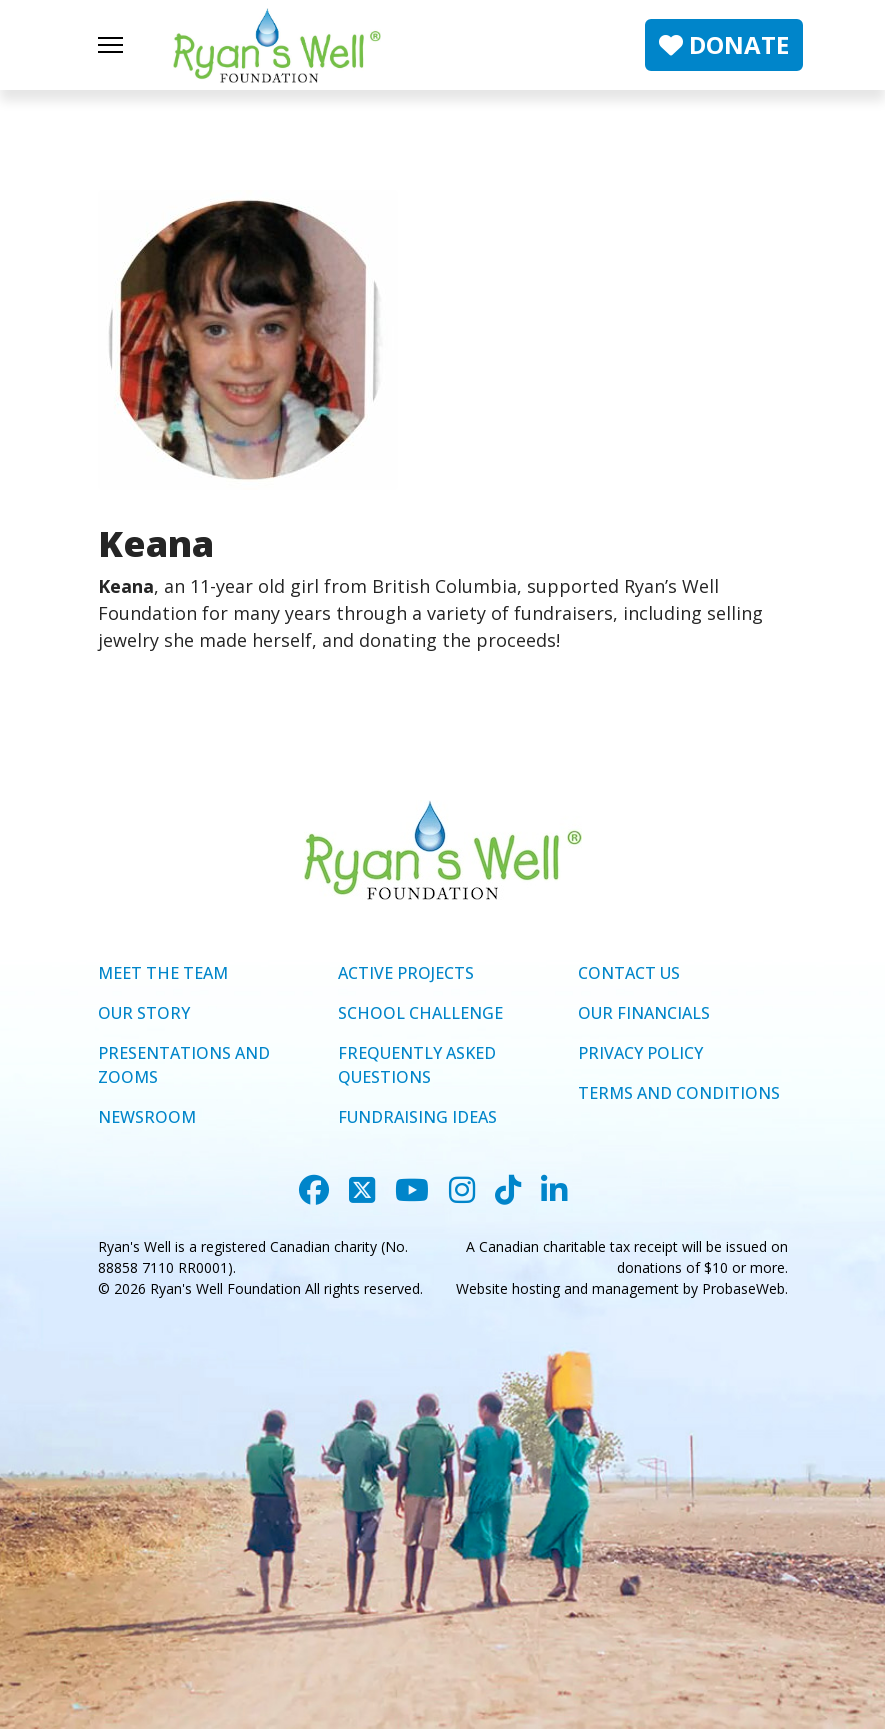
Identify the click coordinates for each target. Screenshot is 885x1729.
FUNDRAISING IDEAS (417, 1117)
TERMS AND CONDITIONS (679, 1093)
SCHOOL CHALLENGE (420, 1013)
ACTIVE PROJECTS (406, 973)
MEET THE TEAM (163, 973)
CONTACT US (629, 973)
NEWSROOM (147, 1117)
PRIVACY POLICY (640, 1053)
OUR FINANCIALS (644, 1013)
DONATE (724, 44)
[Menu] (110, 45)
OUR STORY (144, 1013)
